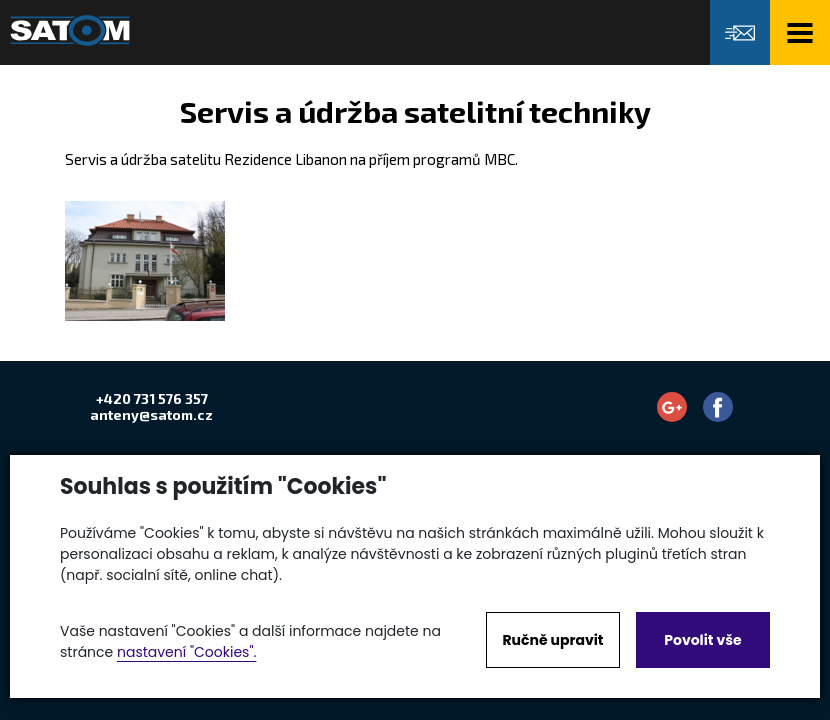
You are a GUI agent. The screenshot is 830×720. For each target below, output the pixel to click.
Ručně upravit (552, 640)
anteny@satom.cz (151, 414)
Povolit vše (702, 640)
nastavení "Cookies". (186, 652)
